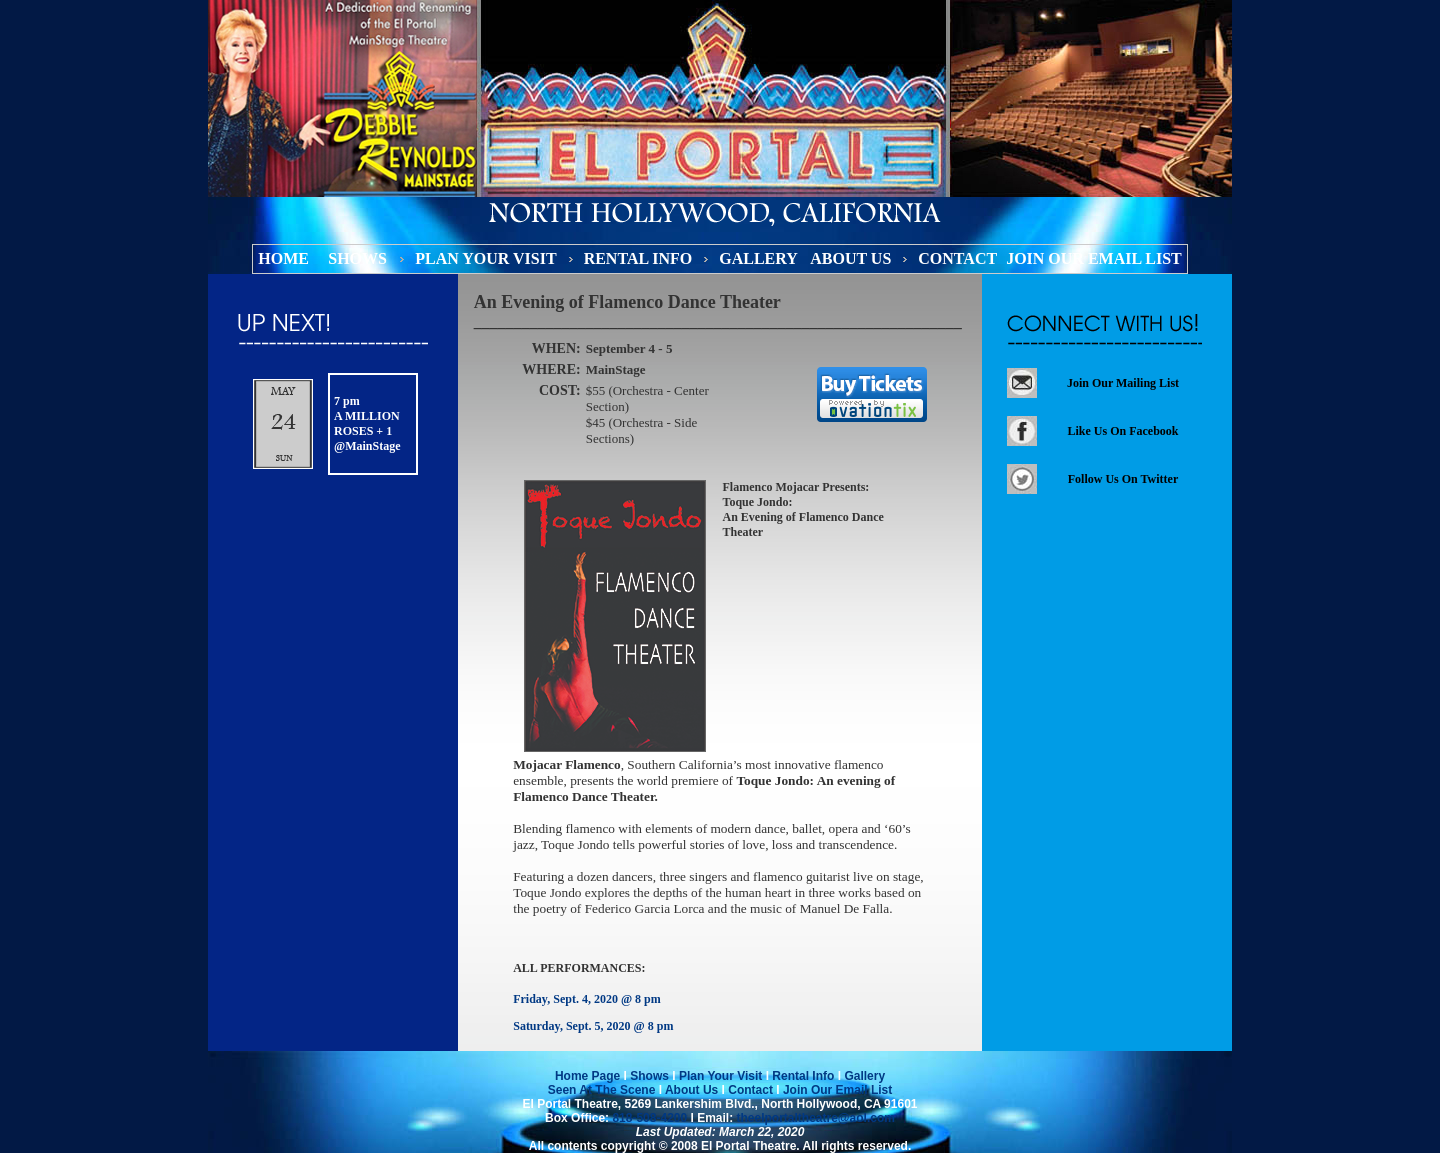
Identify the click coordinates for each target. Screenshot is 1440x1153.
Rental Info (803, 1076)
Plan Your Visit (720, 1076)
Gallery (864, 1076)
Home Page (587, 1076)
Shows (649, 1076)
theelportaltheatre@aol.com (814, 1118)
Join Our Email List (836, 1090)
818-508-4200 (649, 1118)
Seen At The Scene (602, 1090)
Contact (750, 1090)
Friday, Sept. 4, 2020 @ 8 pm (587, 999)
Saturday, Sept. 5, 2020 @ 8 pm (593, 1026)
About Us (691, 1090)
